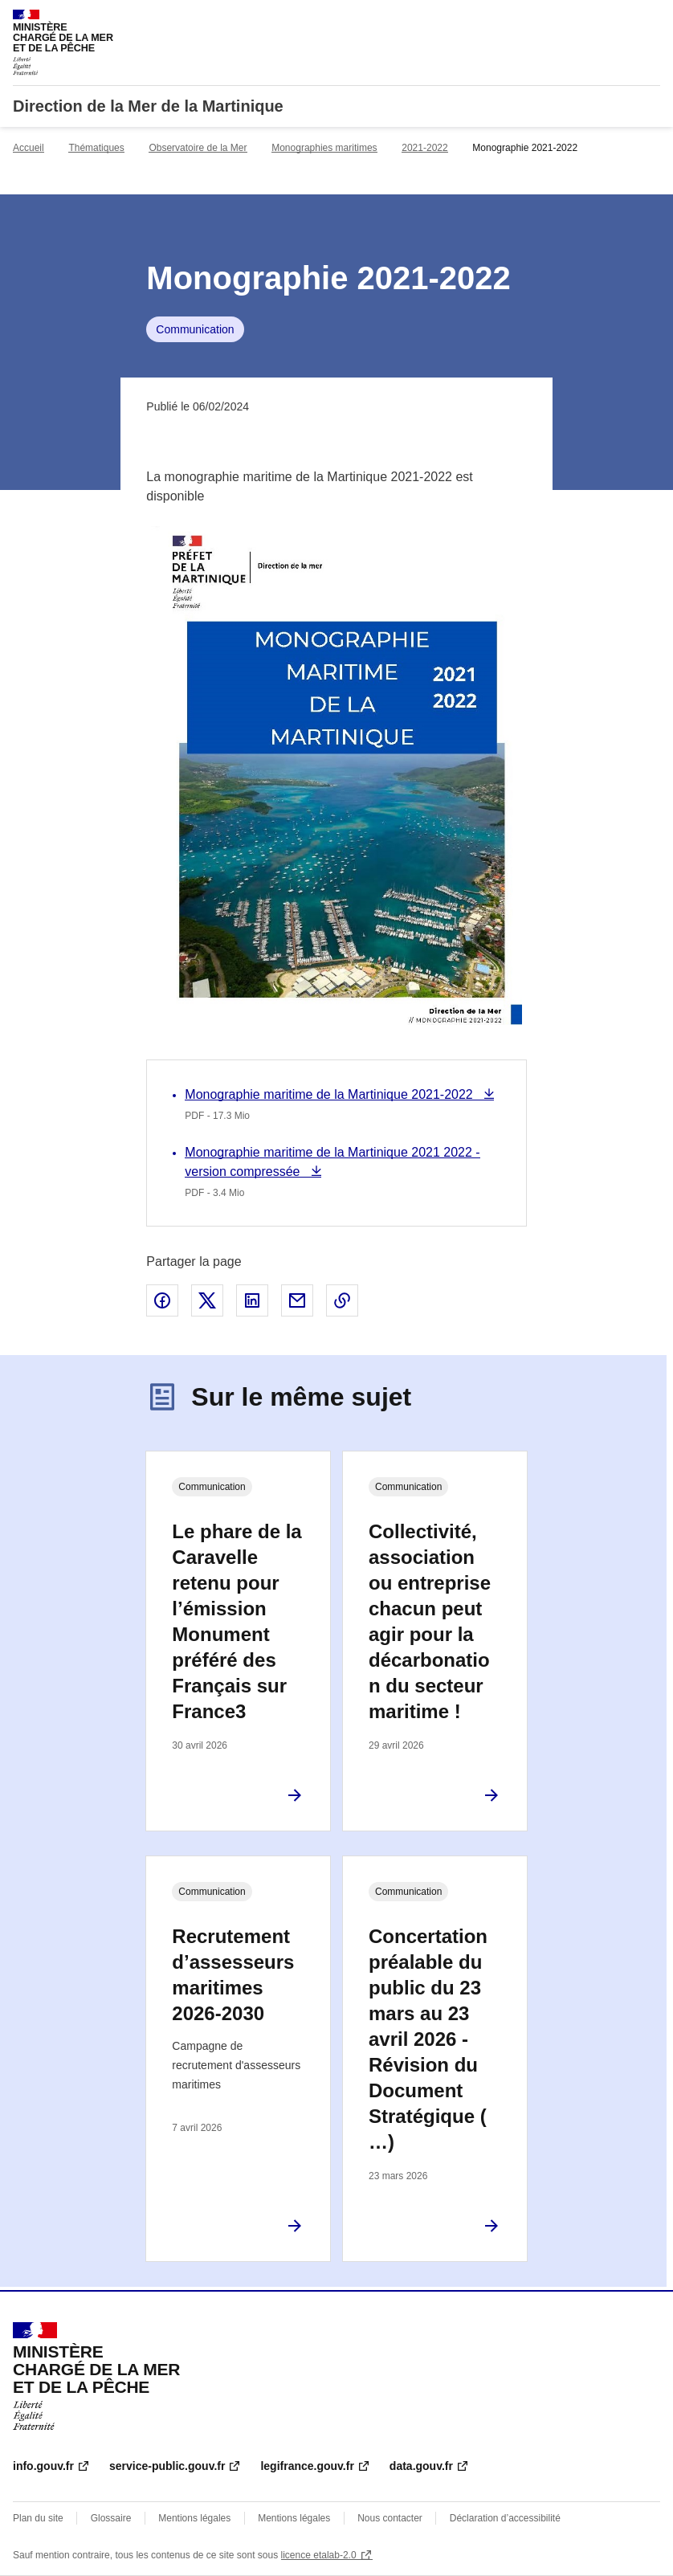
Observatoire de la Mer (198, 147)
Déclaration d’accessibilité (505, 2518)
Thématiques (96, 147)
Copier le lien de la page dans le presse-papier (342, 1300)
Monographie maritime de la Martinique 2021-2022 (330, 1094)
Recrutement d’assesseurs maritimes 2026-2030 (233, 1974)
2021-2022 (424, 147)
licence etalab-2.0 (319, 2555)
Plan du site (38, 2518)
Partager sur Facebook (162, 1300)
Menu (650, 19)
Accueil (28, 147)
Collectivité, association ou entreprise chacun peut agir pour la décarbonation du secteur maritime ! (430, 1621)
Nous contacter (389, 2518)
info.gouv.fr (43, 2466)
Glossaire (111, 2518)
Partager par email (297, 1300)
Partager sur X (207, 1300)
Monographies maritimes (324, 147)
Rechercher (618, 19)
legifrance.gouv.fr (306, 2466)
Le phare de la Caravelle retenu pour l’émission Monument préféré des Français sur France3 (236, 1621)
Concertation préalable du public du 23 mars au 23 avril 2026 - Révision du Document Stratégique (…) (428, 2039)
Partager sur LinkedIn (252, 1300)
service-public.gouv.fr (167, 2466)
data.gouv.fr (421, 2466)
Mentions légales (194, 2518)
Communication (195, 329)
